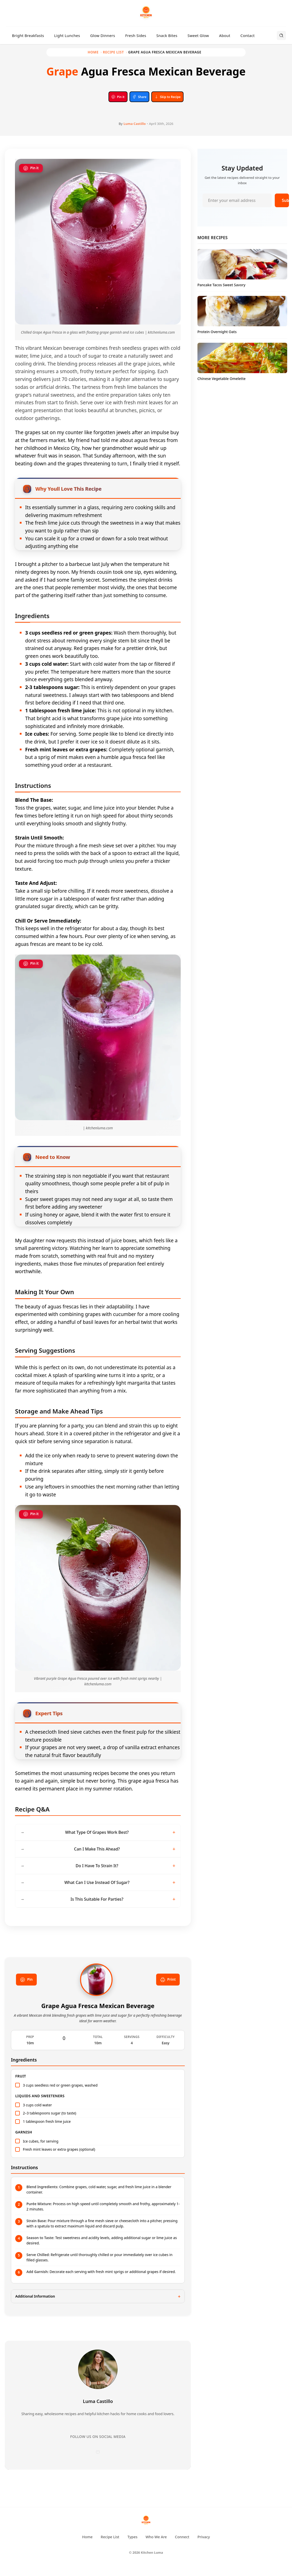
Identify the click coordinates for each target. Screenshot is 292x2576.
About (224, 35)
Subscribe (285, 200)
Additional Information (35, 2296)
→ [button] (74, 1832)
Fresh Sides (135, 35)
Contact (247, 35)
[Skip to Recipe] (167, 96)
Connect (182, 2536)
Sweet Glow (198, 35)
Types (132, 2536)
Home (93, 52)
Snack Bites (166, 35)
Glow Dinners (102, 35)
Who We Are (156, 2536)
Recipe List (113, 52)
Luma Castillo (134, 123)
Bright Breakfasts (28, 35)
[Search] (281, 35)
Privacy (203, 2536)
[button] (98, 800)
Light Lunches (67, 35)
